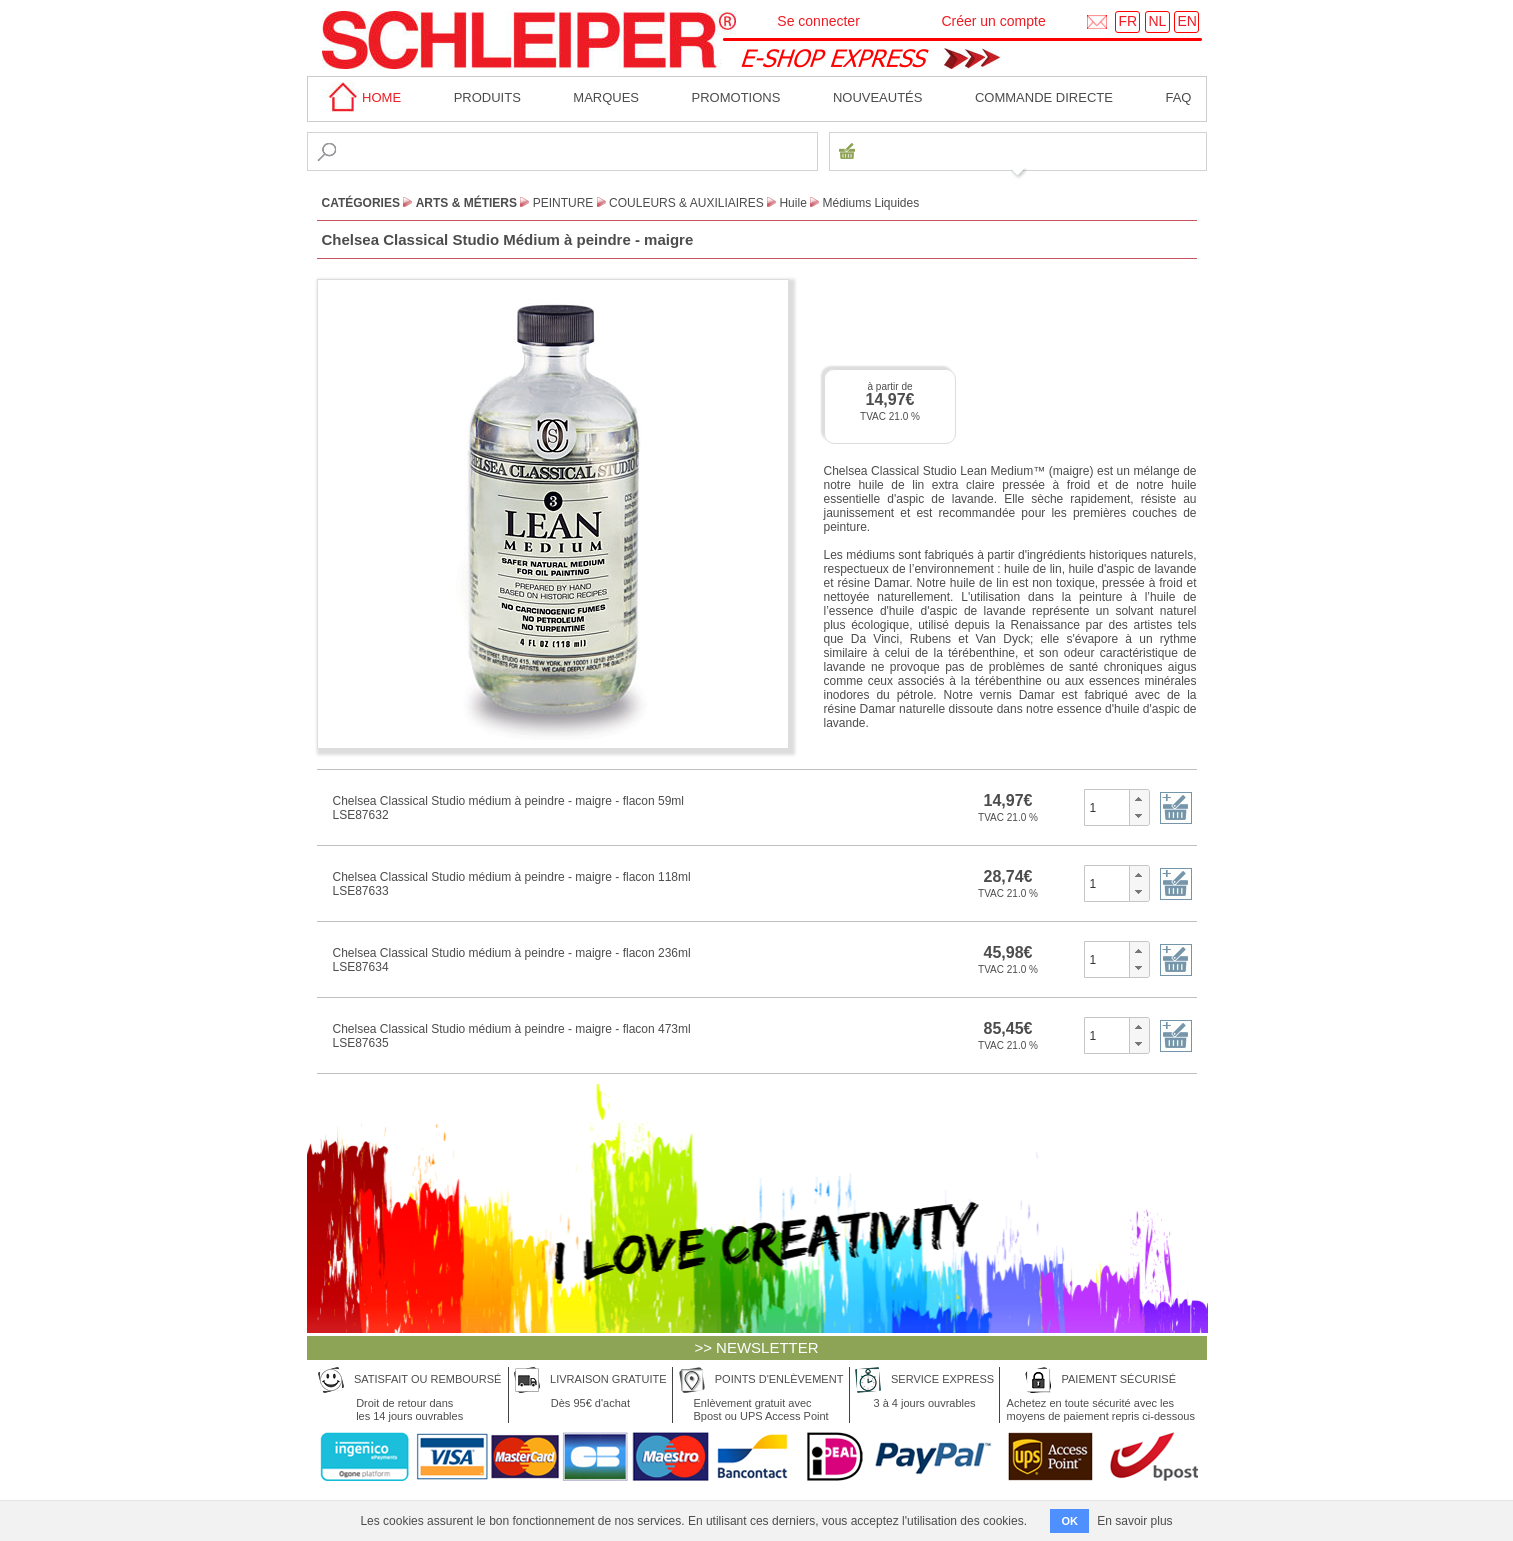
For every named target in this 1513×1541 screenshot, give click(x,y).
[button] (1138, 799)
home (362, 97)
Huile (792, 203)
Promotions (736, 97)
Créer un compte (993, 21)
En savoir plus (1134, 1521)
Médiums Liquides (871, 203)
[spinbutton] (1107, 807)
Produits (487, 97)
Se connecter (818, 21)
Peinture (563, 203)
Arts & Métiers (466, 203)
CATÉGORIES (361, 203)
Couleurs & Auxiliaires (686, 203)
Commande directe (1044, 97)
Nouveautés (878, 97)
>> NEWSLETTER (756, 1347)
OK (1069, 1521)
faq (1178, 97)
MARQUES (606, 97)
